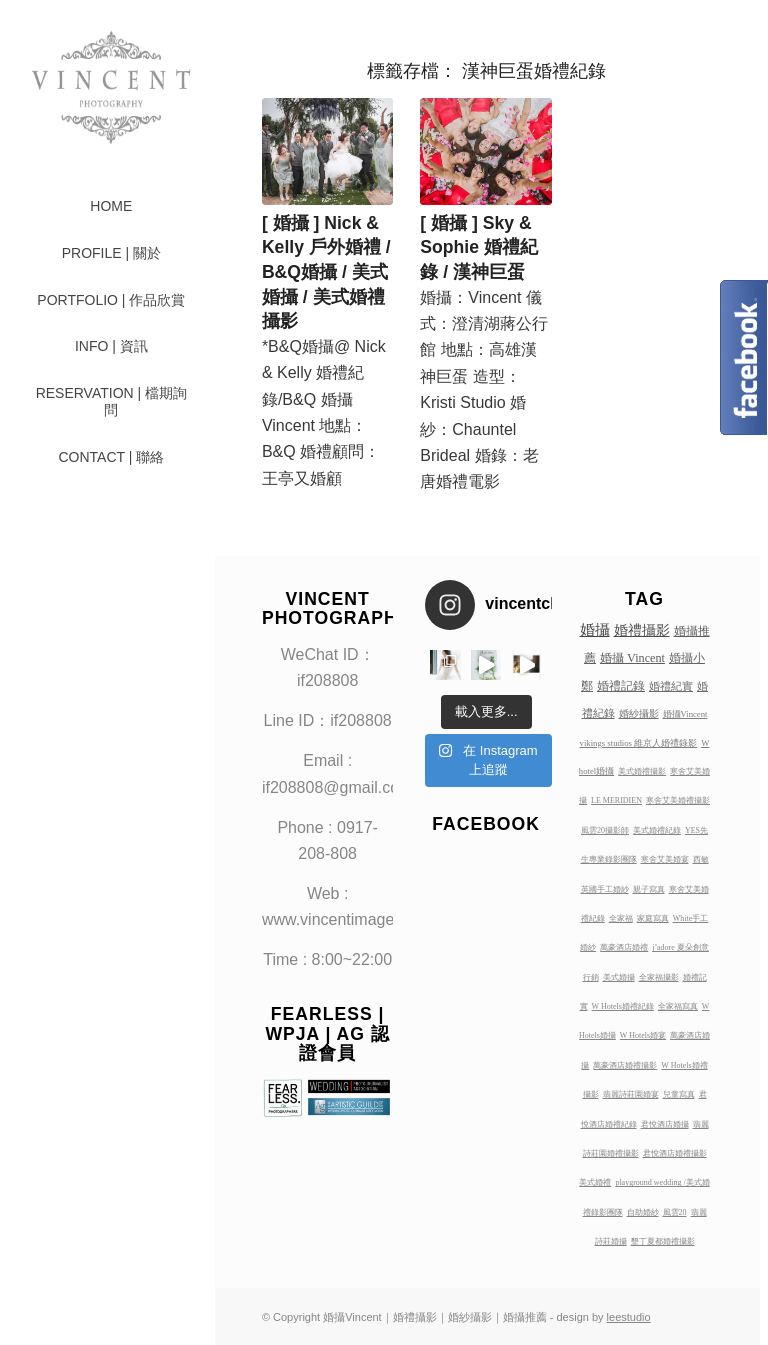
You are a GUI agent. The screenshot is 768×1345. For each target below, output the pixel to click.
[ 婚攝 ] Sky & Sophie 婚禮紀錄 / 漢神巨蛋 (479, 247)
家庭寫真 (653, 918)
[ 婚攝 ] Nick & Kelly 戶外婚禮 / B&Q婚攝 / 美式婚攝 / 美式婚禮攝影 (326, 272)
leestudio (629, 1317)
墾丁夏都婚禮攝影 (663, 1241)
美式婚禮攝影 (642, 771)
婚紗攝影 (639, 713)
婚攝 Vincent (632, 658)
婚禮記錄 (621, 686)
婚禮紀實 (671, 686)
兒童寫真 (679, 1094)
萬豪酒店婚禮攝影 (625, 1065)
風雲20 (675, 1212)
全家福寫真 (678, 1006)
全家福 (621, 918)
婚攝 (595, 630)
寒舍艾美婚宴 (665, 859)
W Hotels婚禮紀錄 (623, 1006)
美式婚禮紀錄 (657, 830)
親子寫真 (649, 889)
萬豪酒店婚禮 (624, 947)
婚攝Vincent (685, 714)
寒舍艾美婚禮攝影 (678, 800)
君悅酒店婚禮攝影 (675, 1153)
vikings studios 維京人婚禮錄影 (639, 743)
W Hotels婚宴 (643, 1035)
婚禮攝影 (642, 630)
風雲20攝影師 (605, 830)
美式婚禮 (595, 1182)
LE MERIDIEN (616, 800)
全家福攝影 (659, 977)
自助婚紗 (643, 1212)
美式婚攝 (619, 977)
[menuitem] (111, 206)
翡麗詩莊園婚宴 (631, 1094)
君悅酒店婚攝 (665, 1124)
